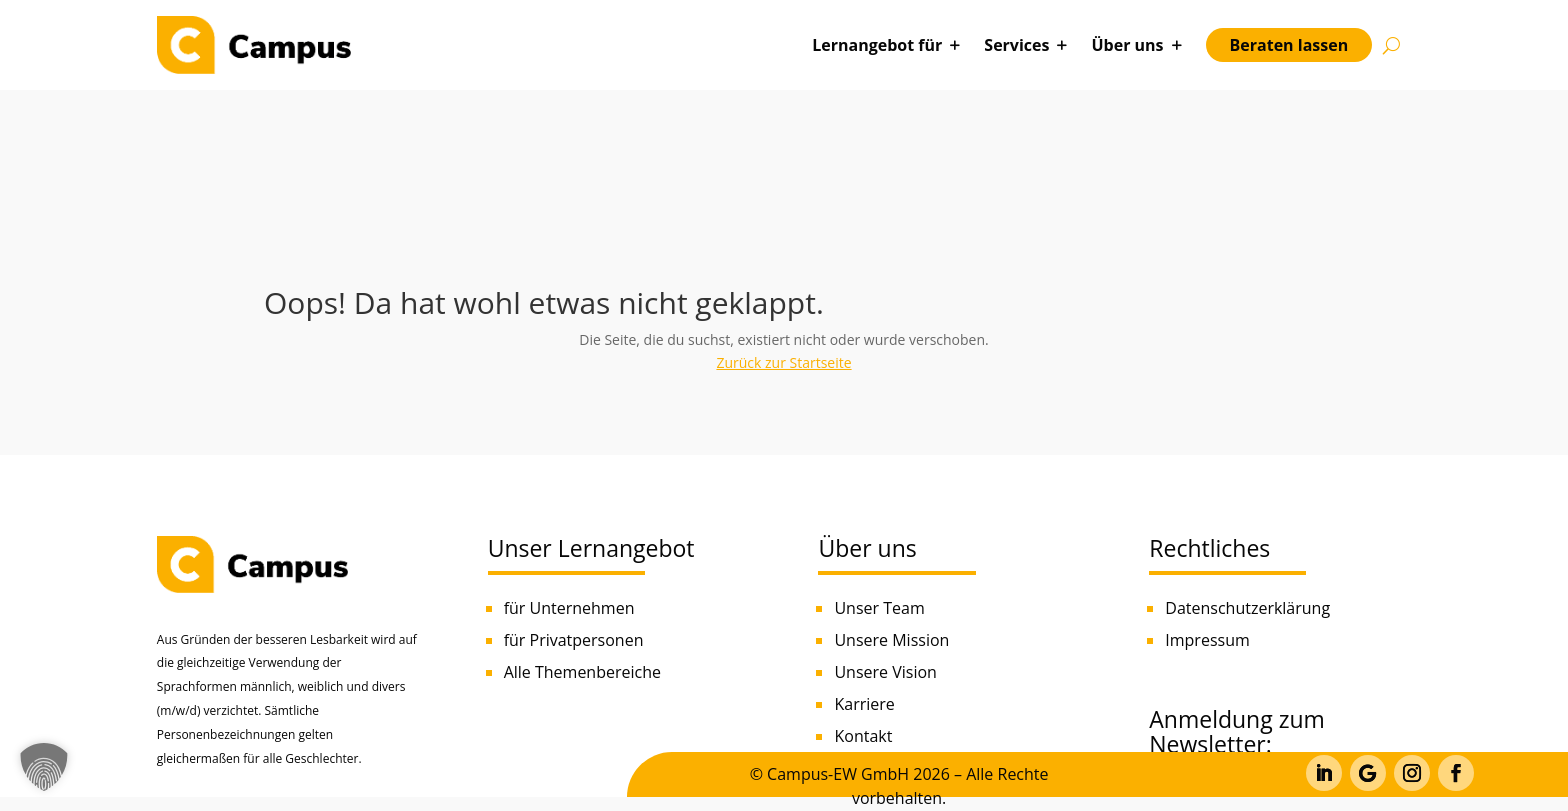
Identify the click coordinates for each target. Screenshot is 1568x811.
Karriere (864, 704)
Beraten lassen (1289, 45)
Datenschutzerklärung (1247, 608)
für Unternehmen (569, 608)
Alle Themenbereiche (582, 672)
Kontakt (863, 736)
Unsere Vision (885, 672)
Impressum (1207, 640)
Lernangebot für (877, 45)
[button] (44, 767)
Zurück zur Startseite (783, 362)
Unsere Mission (891, 640)
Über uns (1127, 45)
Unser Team (879, 608)
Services (1016, 45)
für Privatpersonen (574, 640)
